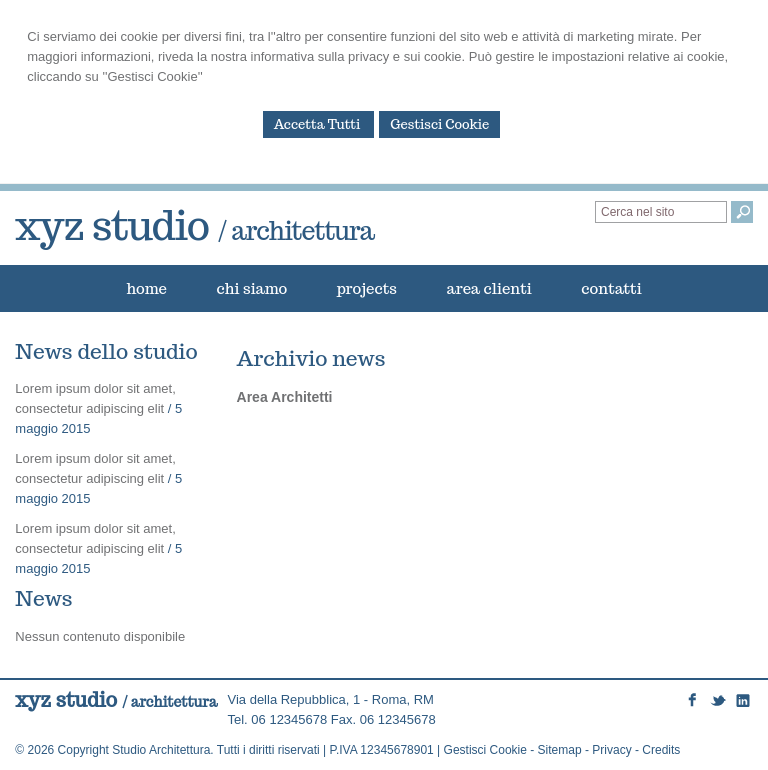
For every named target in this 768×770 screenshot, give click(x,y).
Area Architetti (285, 397)
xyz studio (194, 225)
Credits (661, 750)
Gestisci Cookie (439, 124)
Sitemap (560, 750)
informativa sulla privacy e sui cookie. (358, 56)
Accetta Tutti (319, 124)
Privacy (611, 750)
